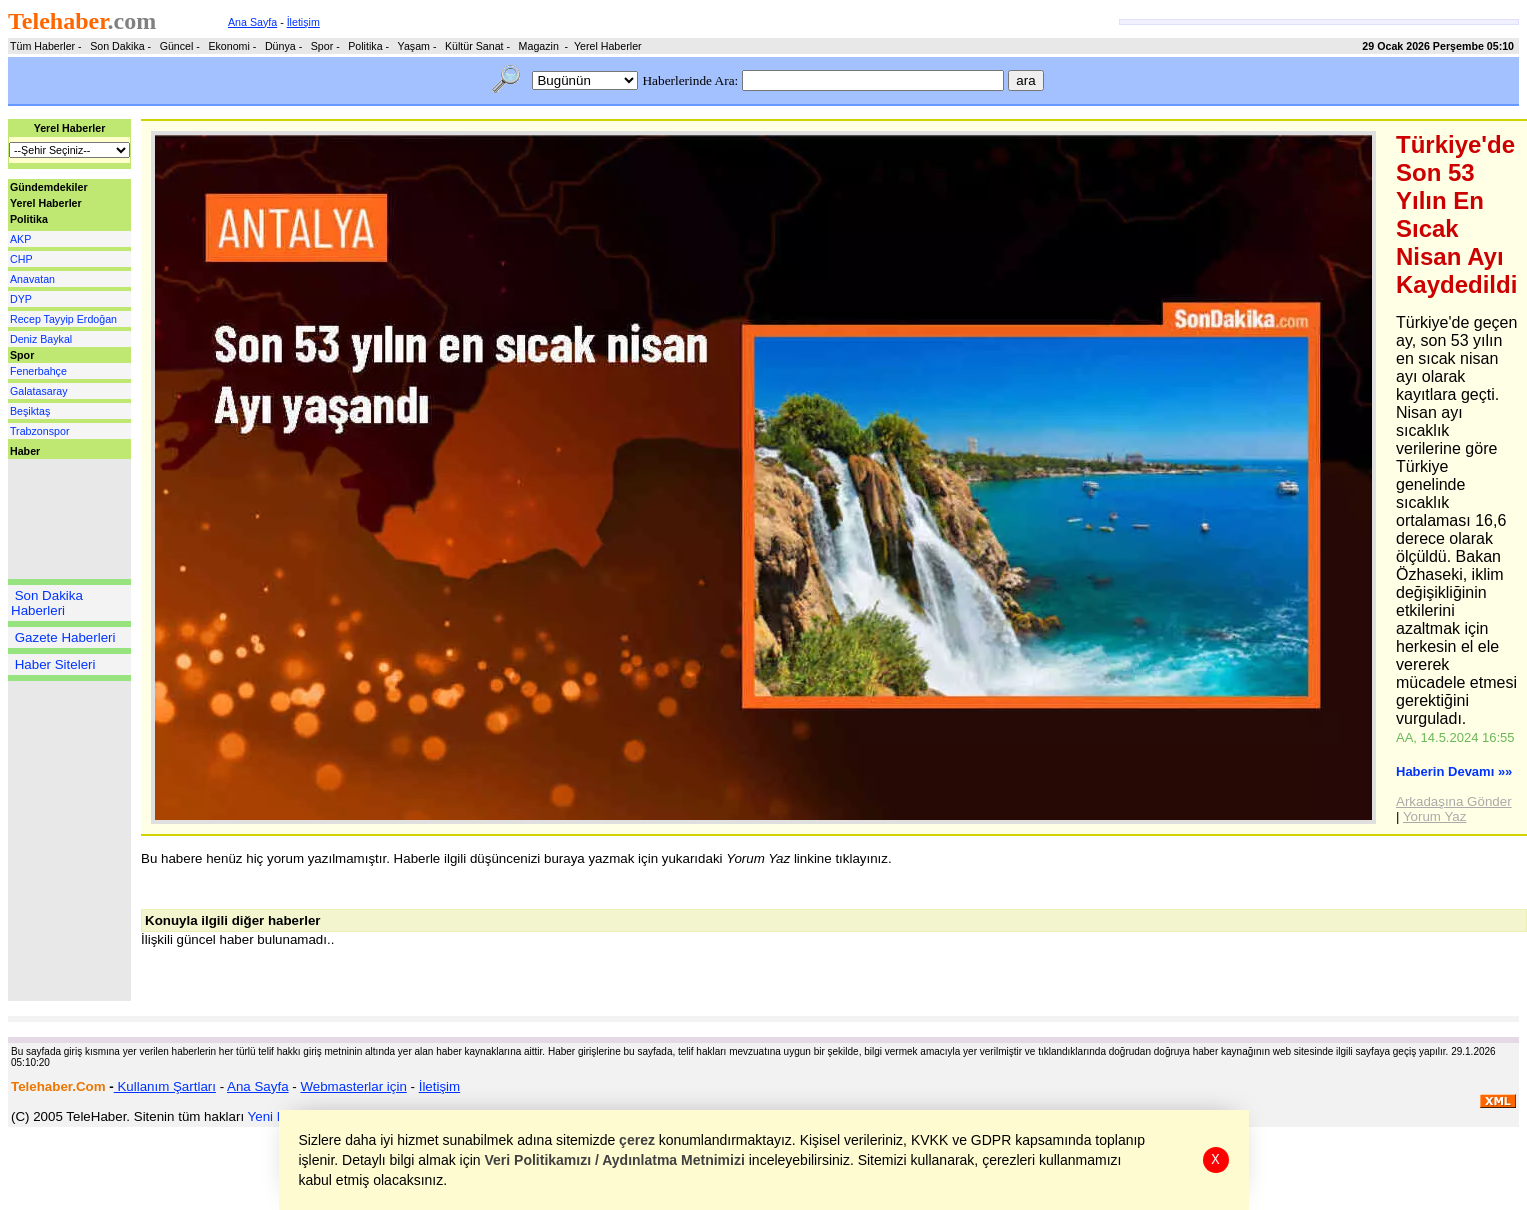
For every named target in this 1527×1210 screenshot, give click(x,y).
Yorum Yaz (1434, 816)
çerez (637, 1140)
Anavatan (32, 279)
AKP (20, 239)
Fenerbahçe (38, 371)
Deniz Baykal (41, 339)
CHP (21, 259)
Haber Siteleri (55, 664)
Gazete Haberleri (65, 637)
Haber (25, 451)
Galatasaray (38, 391)
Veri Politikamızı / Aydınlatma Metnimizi (614, 1160)
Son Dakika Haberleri (47, 603)
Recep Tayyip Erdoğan (63, 319)
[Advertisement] (68, 519)
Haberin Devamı (1454, 771)
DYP (21, 299)
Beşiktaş (30, 411)
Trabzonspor (39, 431)
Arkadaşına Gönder (1454, 801)
